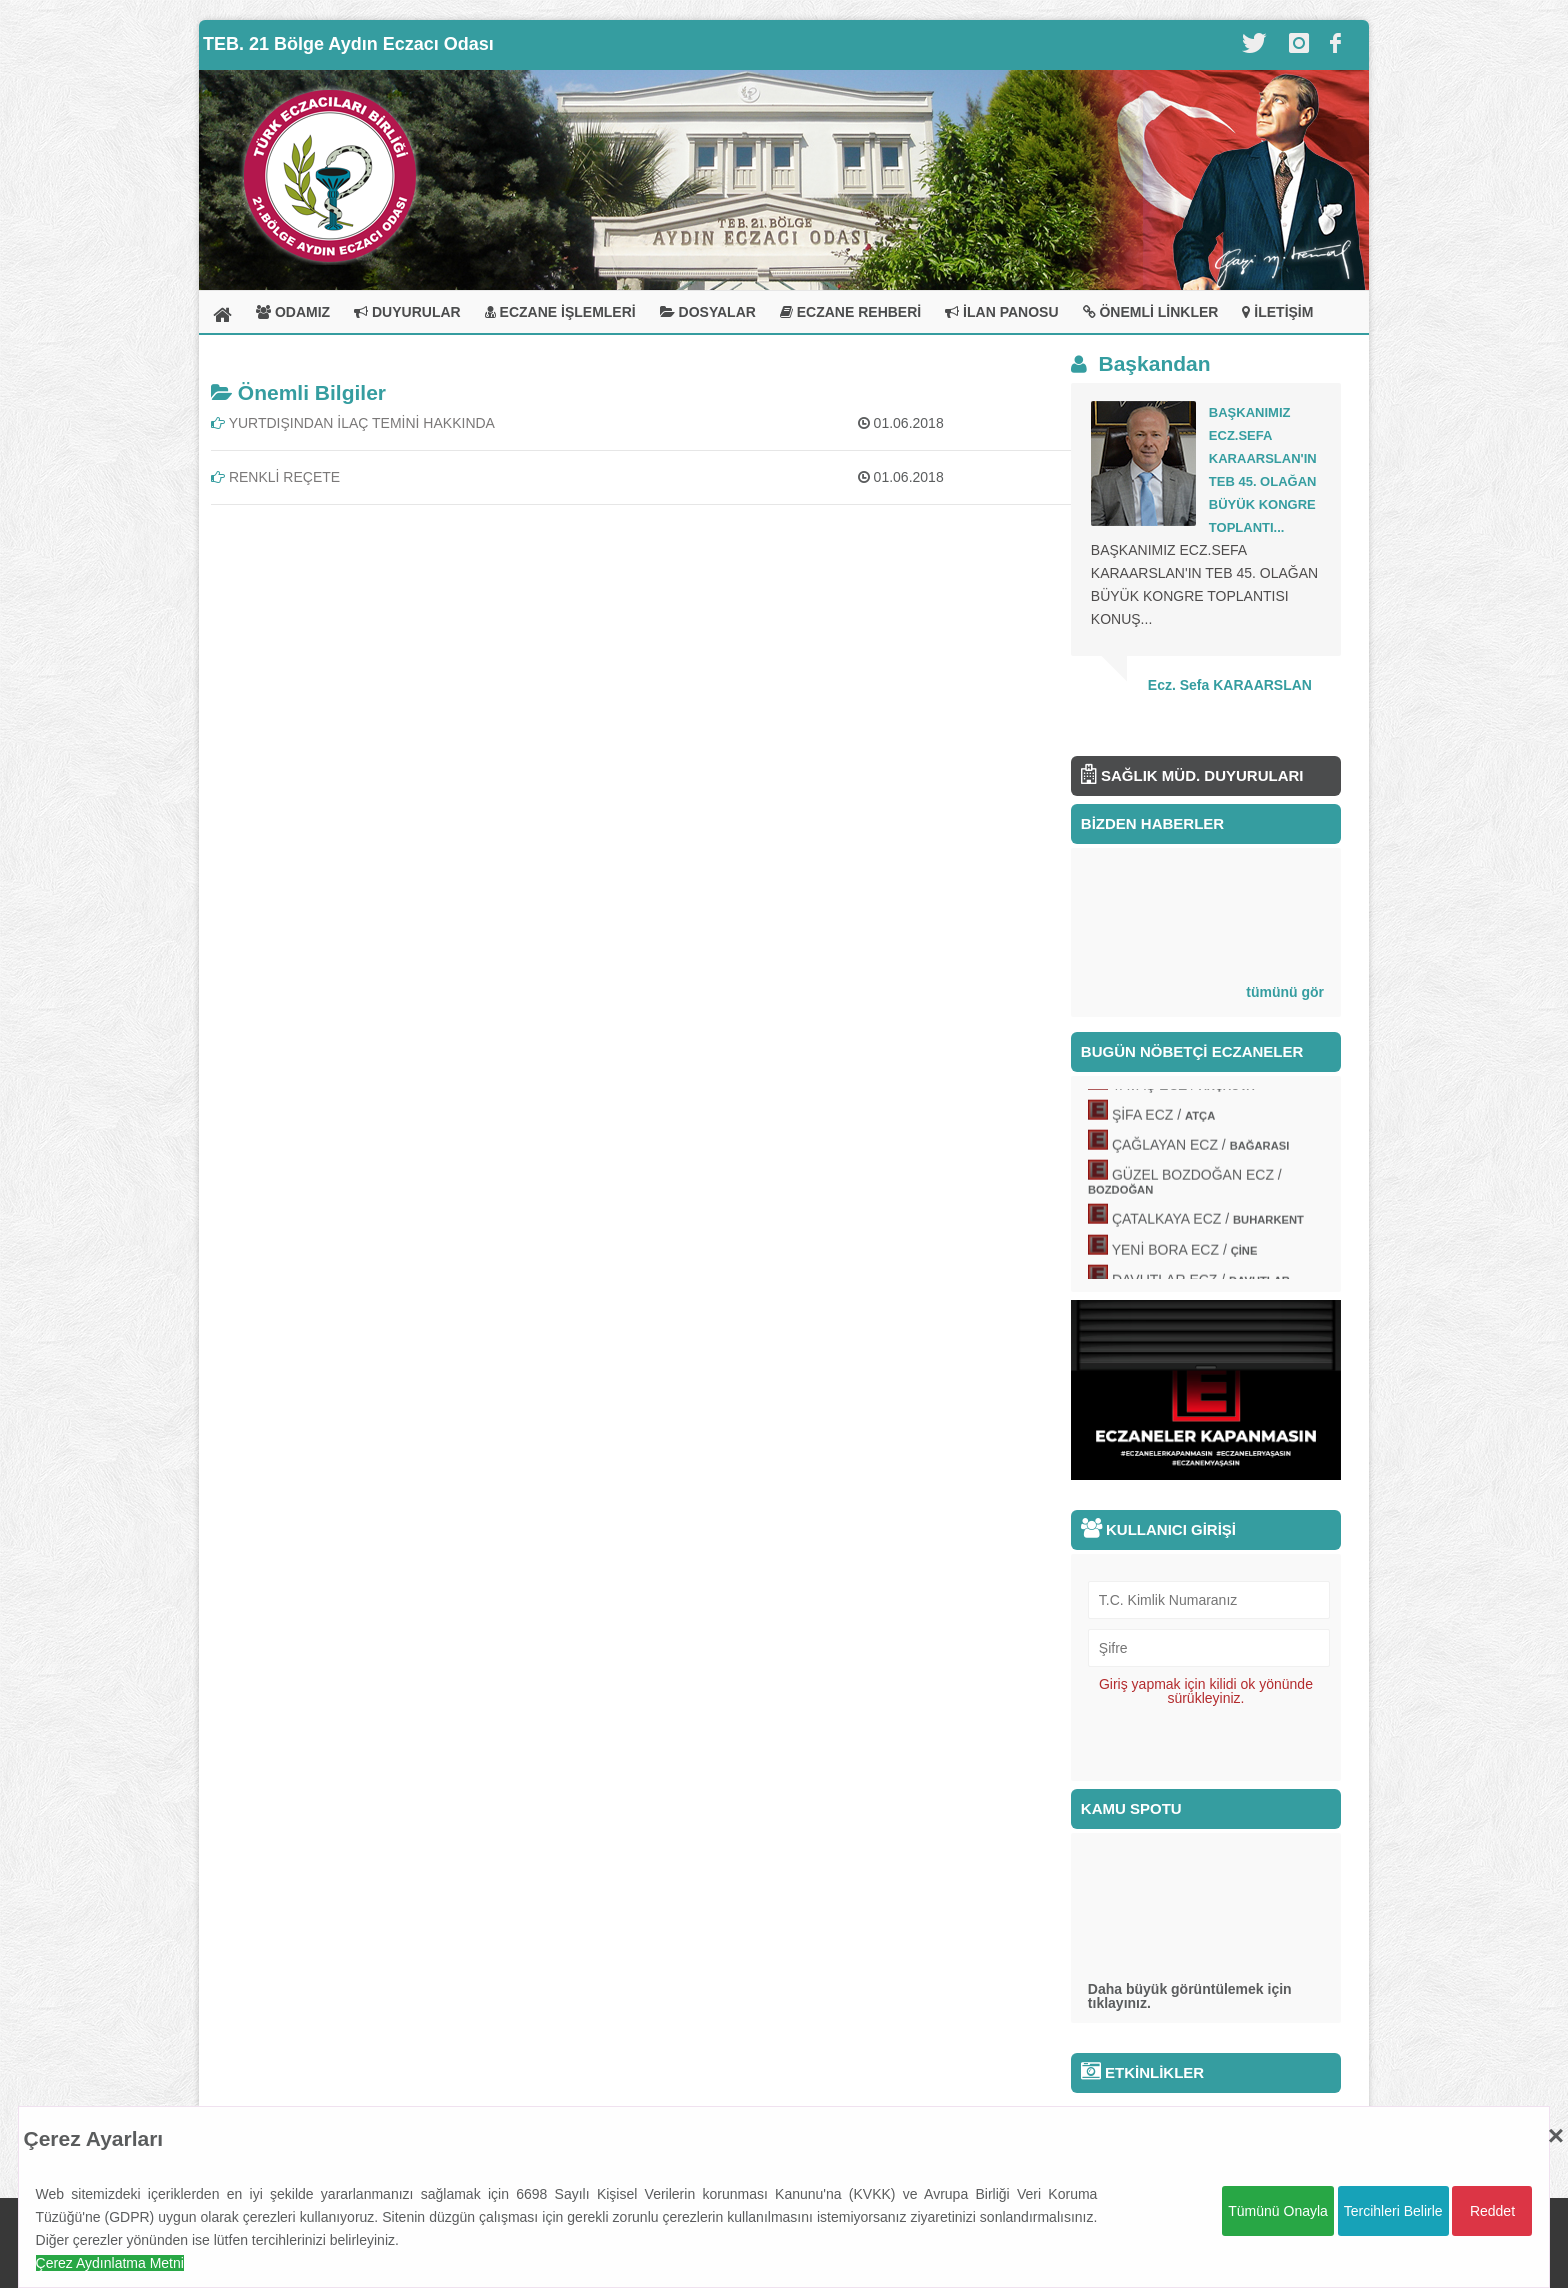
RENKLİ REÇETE (275, 477)
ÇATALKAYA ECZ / (1208, 1224)
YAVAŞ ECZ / (1182, 1089)
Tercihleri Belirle (1393, 2211)
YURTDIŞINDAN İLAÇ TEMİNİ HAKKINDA (353, 423)
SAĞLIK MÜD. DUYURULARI (1192, 775)
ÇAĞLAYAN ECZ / (1200, 1149)
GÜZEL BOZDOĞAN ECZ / (1185, 1187)
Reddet (1492, 2211)
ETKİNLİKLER (1142, 2072)
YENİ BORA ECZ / (1184, 1254)
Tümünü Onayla (1278, 2211)
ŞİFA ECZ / (1163, 1119)
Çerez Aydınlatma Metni (110, 2263)
